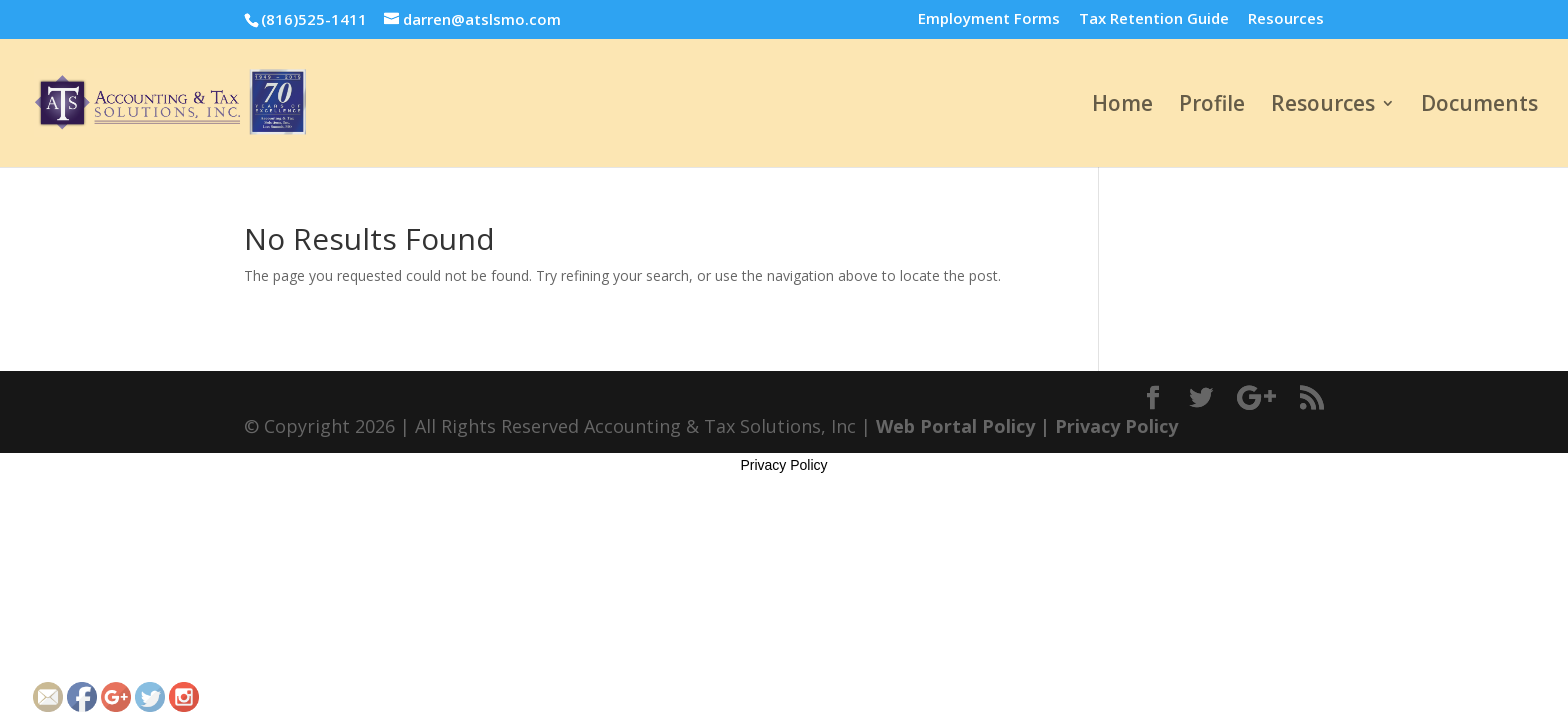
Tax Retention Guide (1154, 19)
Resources (1286, 19)
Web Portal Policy (955, 426)
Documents (1479, 106)
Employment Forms (989, 19)
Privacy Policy (1116, 426)
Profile (1212, 106)
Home (1122, 106)
